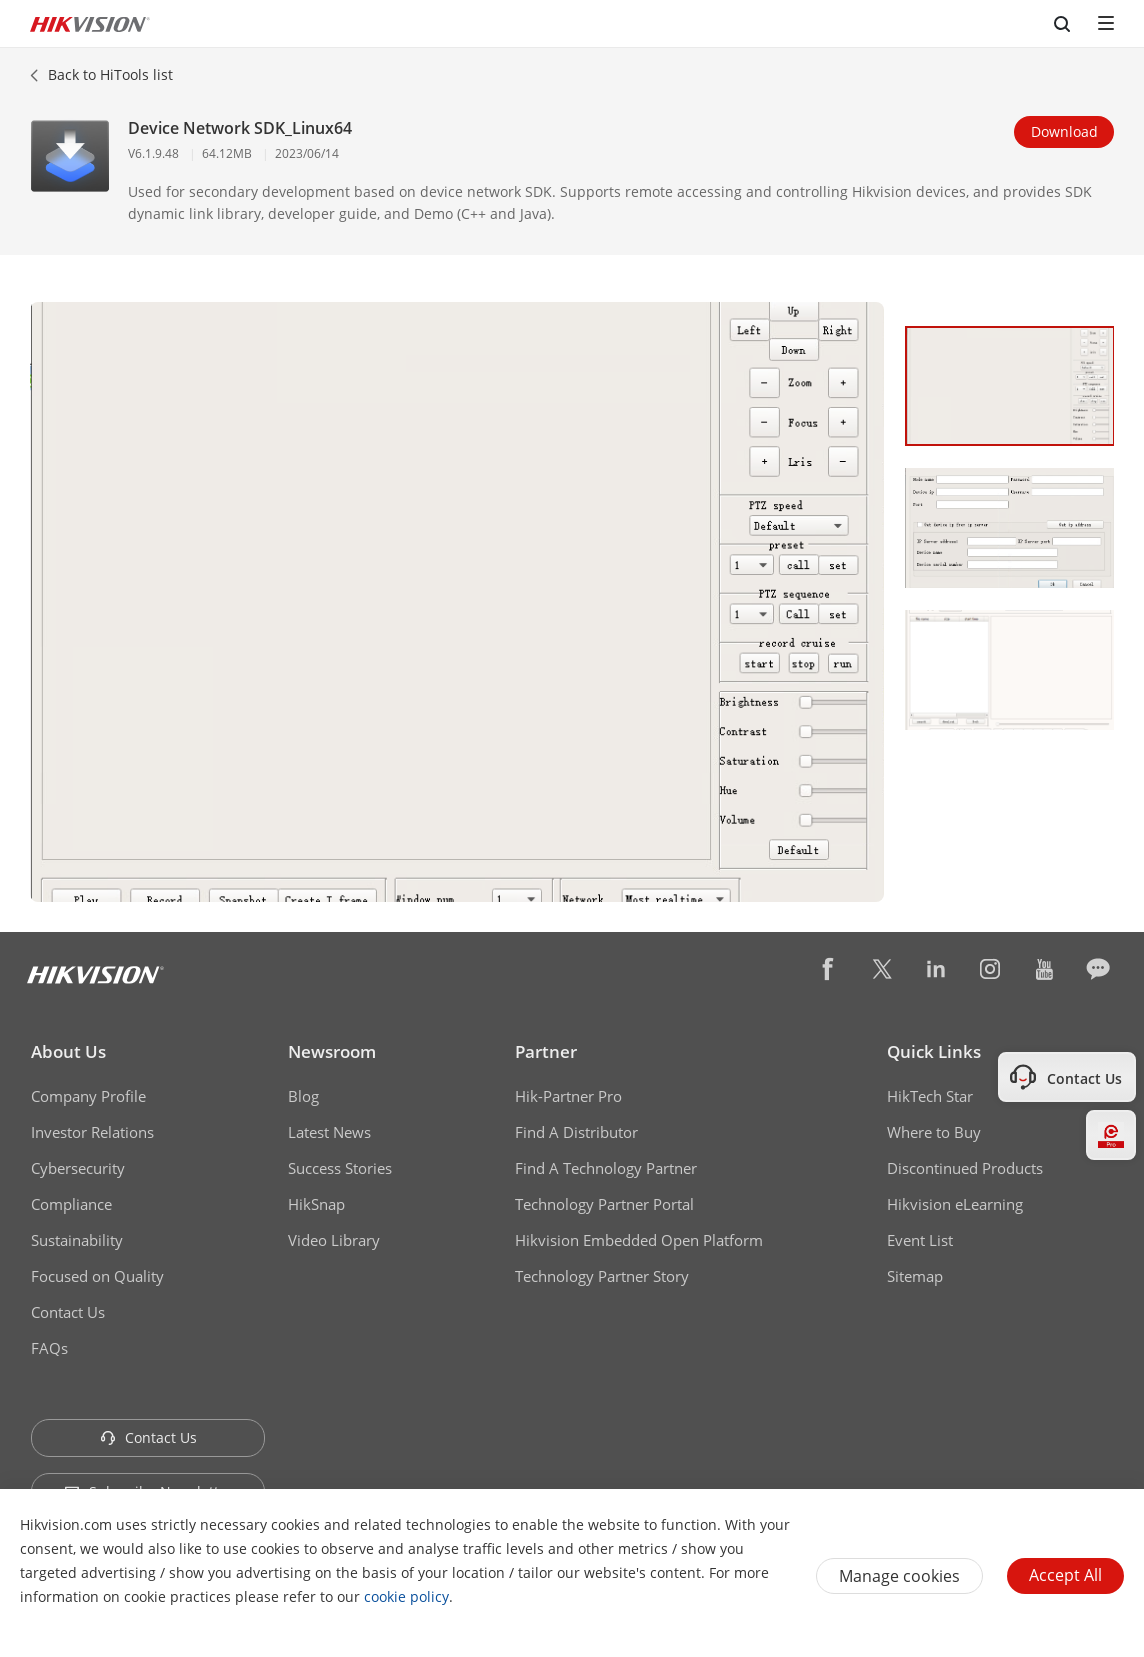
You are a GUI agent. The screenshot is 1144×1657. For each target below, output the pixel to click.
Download (1064, 131)
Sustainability (77, 1240)
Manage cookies (899, 1576)
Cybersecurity (78, 1168)
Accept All (1065, 1575)
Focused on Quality (97, 1276)
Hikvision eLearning (955, 1204)
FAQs (49, 1348)
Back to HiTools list (110, 74)
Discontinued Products (965, 1168)
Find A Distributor (576, 1132)
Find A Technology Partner (606, 1168)
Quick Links (934, 1051)
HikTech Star (930, 1096)
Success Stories (340, 1168)
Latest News (329, 1132)
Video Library (334, 1240)
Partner (546, 1051)
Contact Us (68, 1312)
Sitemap (915, 1276)
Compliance (71, 1204)
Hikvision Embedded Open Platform (639, 1240)
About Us (68, 1051)
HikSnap (316, 1204)
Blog (303, 1096)
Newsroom (332, 1051)
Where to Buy (934, 1132)
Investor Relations (92, 1132)
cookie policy (406, 1596)
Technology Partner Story (602, 1276)
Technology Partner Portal (604, 1204)
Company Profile (88, 1096)
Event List (920, 1240)
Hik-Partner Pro (568, 1096)
